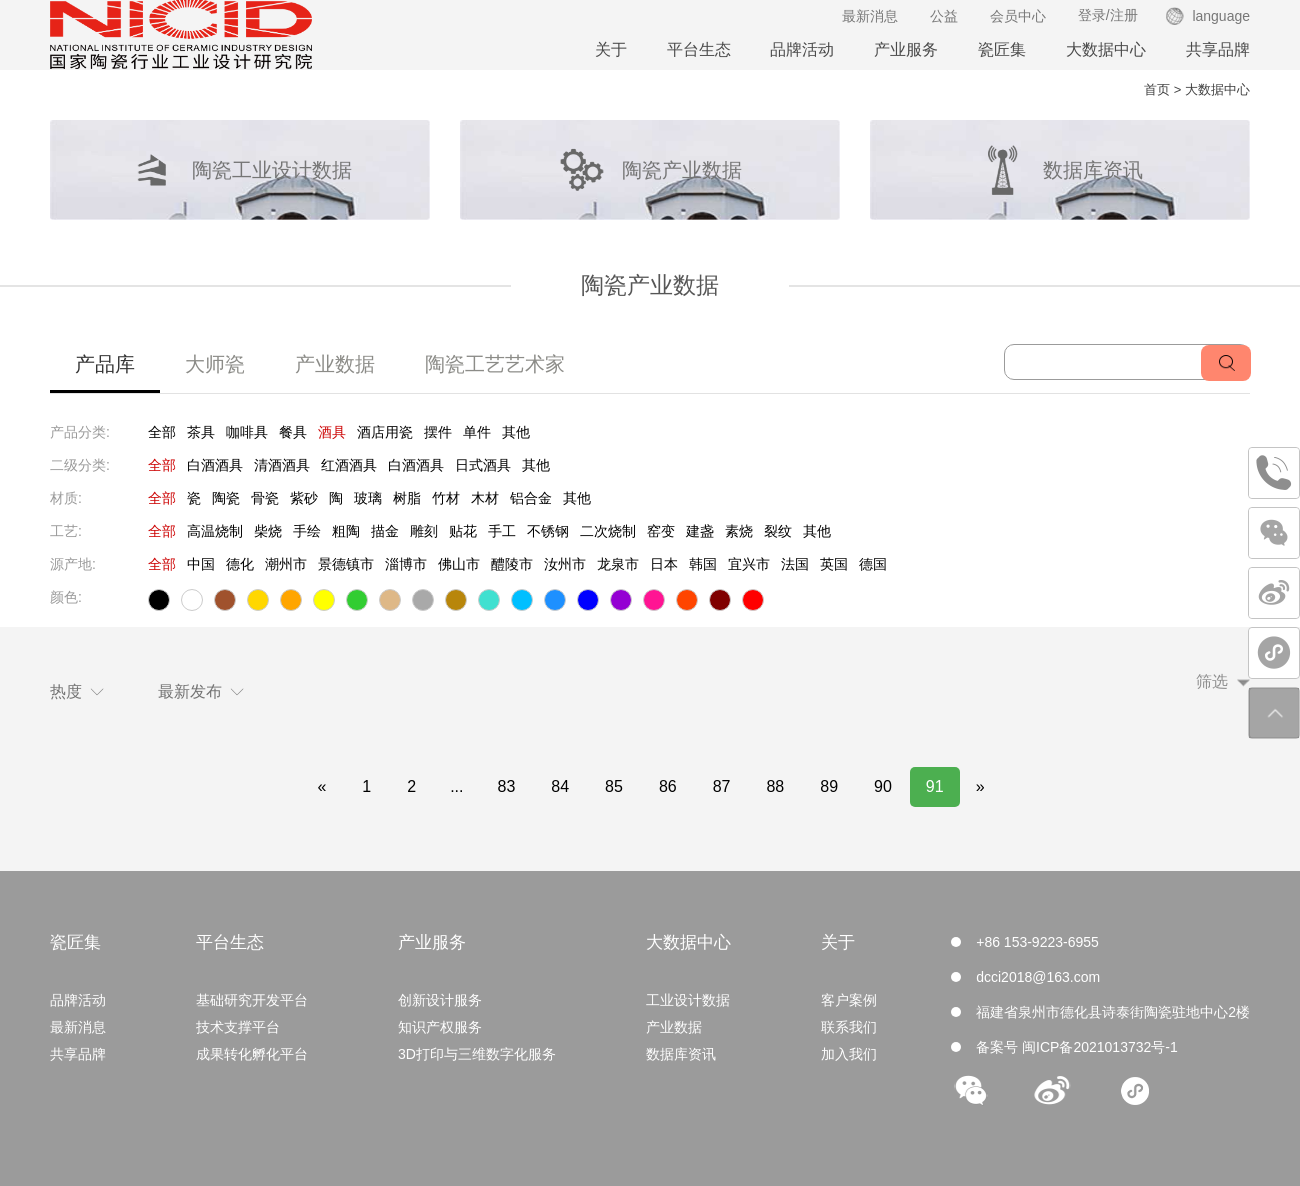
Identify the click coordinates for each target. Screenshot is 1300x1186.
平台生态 (699, 49)
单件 (477, 432)
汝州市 (565, 564)
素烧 (739, 531)
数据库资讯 (681, 1054)
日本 (664, 564)
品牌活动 (802, 49)
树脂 (407, 498)
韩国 (703, 564)
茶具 (201, 432)
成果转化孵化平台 (252, 1054)
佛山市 (459, 564)
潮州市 (286, 564)
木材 (485, 498)
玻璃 (368, 498)
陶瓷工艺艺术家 (495, 364)
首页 (1157, 89)
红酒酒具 (349, 465)
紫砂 (304, 498)
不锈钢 (548, 531)
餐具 (293, 432)
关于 (611, 49)
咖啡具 (247, 432)
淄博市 (406, 564)
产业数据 (335, 364)
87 (722, 786)
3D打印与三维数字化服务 (477, 1054)
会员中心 (1018, 16)
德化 (240, 564)
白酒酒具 (215, 465)
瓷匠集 (1002, 49)
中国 (201, 564)
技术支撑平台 (238, 1027)
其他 (516, 432)
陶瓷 (226, 498)
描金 (385, 531)
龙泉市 (618, 564)
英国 (834, 564)
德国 (873, 564)
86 (668, 786)
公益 (944, 16)
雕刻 (424, 531)
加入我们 (849, 1054)
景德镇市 (346, 564)
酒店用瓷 (385, 432)
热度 (77, 691)
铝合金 (531, 498)
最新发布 (201, 691)
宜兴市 (749, 564)
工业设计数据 (688, 1000)
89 (829, 786)
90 (883, 786)
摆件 (438, 432)
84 (560, 786)
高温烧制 (215, 531)
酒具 (332, 432)
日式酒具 (483, 465)
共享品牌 (1218, 49)
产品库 (105, 364)
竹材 (446, 498)
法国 (795, 564)
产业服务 (906, 49)
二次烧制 (608, 531)
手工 (502, 531)
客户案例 (849, 1000)
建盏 (700, 531)
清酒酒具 (282, 465)
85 (614, 786)
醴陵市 (512, 564)
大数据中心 (1106, 49)
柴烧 (268, 531)
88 (775, 786)
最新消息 (870, 16)
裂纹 (778, 531)
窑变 (661, 531)
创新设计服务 (440, 1000)
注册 (1124, 15)
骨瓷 (265, 498)
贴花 (463, 531)
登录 (1092, 15)
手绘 (307, 531)
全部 (162, 432)
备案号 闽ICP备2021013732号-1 (1077, 1047)
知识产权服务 (440, 1027)
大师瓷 (215, 364)
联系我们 (849, 1027)
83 (506, 786)
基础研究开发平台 (252, 1000)
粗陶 (346, 531)
